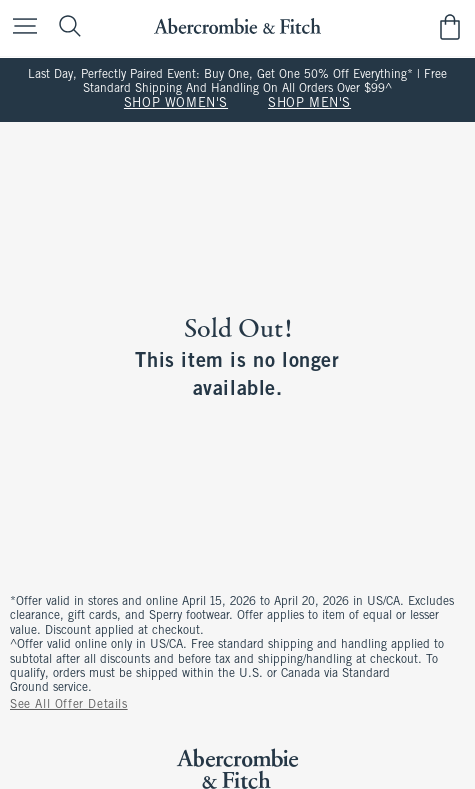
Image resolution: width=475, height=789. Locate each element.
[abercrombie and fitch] (237, 26)
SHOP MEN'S (309, 104)
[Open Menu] (20, 27)
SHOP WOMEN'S (176, 104)
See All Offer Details (69, 705)
